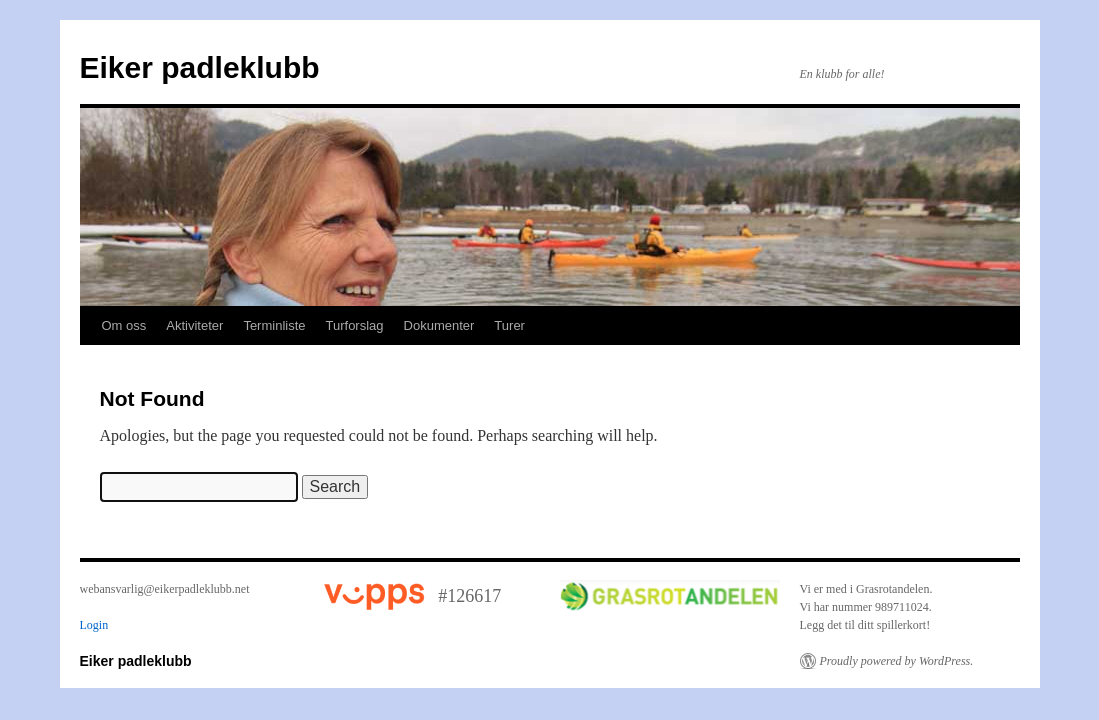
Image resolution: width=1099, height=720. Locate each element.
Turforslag (355, 325)
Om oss (124, 325)
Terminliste (274, 325)
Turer (509, 325)
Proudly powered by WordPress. (897, 661)
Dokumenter (439, 325)
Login (94, 625)
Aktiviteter (194, 325)
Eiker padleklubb (200, 67)
